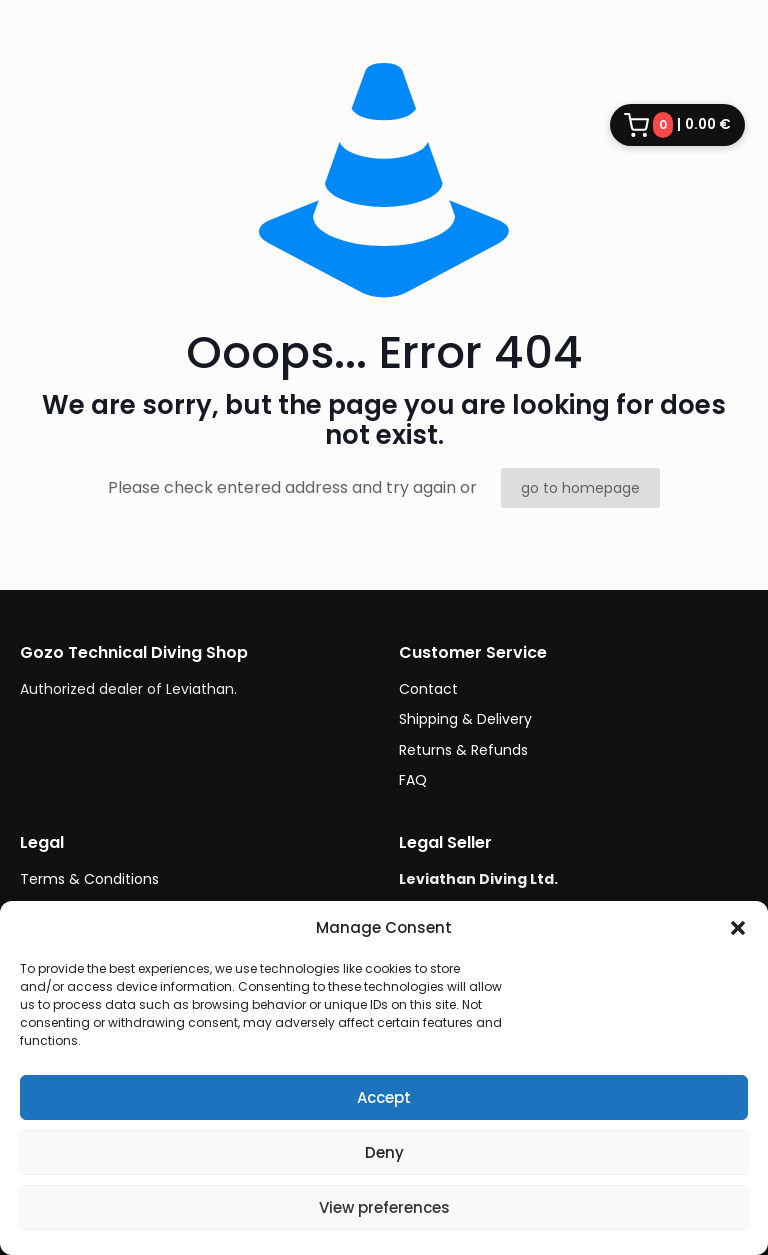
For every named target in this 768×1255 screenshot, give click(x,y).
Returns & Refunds (463, 750)
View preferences (384, 1207)
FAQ (413, 780)
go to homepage (580, 488)
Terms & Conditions (89, 879)
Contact (428, 689)
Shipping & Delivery (465, 719)
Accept (384, 1097)
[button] (738, 928)
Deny (384, 1152)
